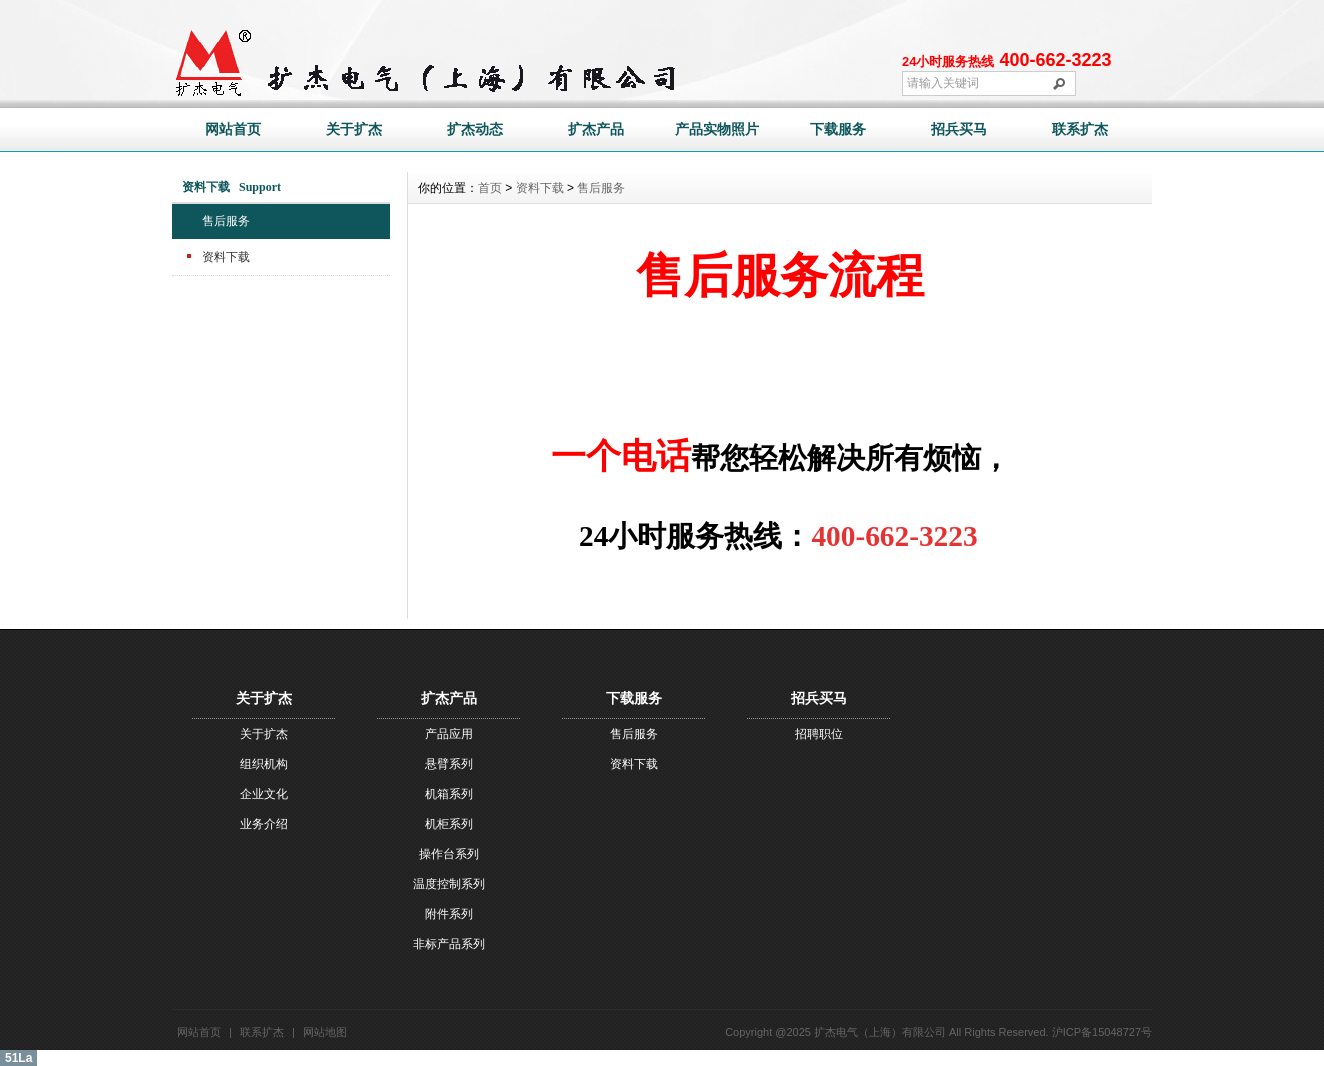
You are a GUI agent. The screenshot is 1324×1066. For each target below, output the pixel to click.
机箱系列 (449, 794)
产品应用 (449, 734)
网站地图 (325, 1032)
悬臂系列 (449, 764)
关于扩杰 (354, 129)
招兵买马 (959, 129)
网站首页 (233, 129)
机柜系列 (449, 824)
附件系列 (449, 914)
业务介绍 (264, 824)
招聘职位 (819, 734)
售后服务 (226, 221)
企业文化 (264, 794)
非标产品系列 (449, 944)
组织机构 (264, 764)
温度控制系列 (449, 884)
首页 (490, 188)
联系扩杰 (1080, 129)
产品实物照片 (717, 129)
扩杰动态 (475, 129)
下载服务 (838, 129)
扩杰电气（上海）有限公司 (880, 1032)
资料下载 (226, 257)
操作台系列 (449, 854)
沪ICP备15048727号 (1102, 1032)
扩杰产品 (596, 129)
